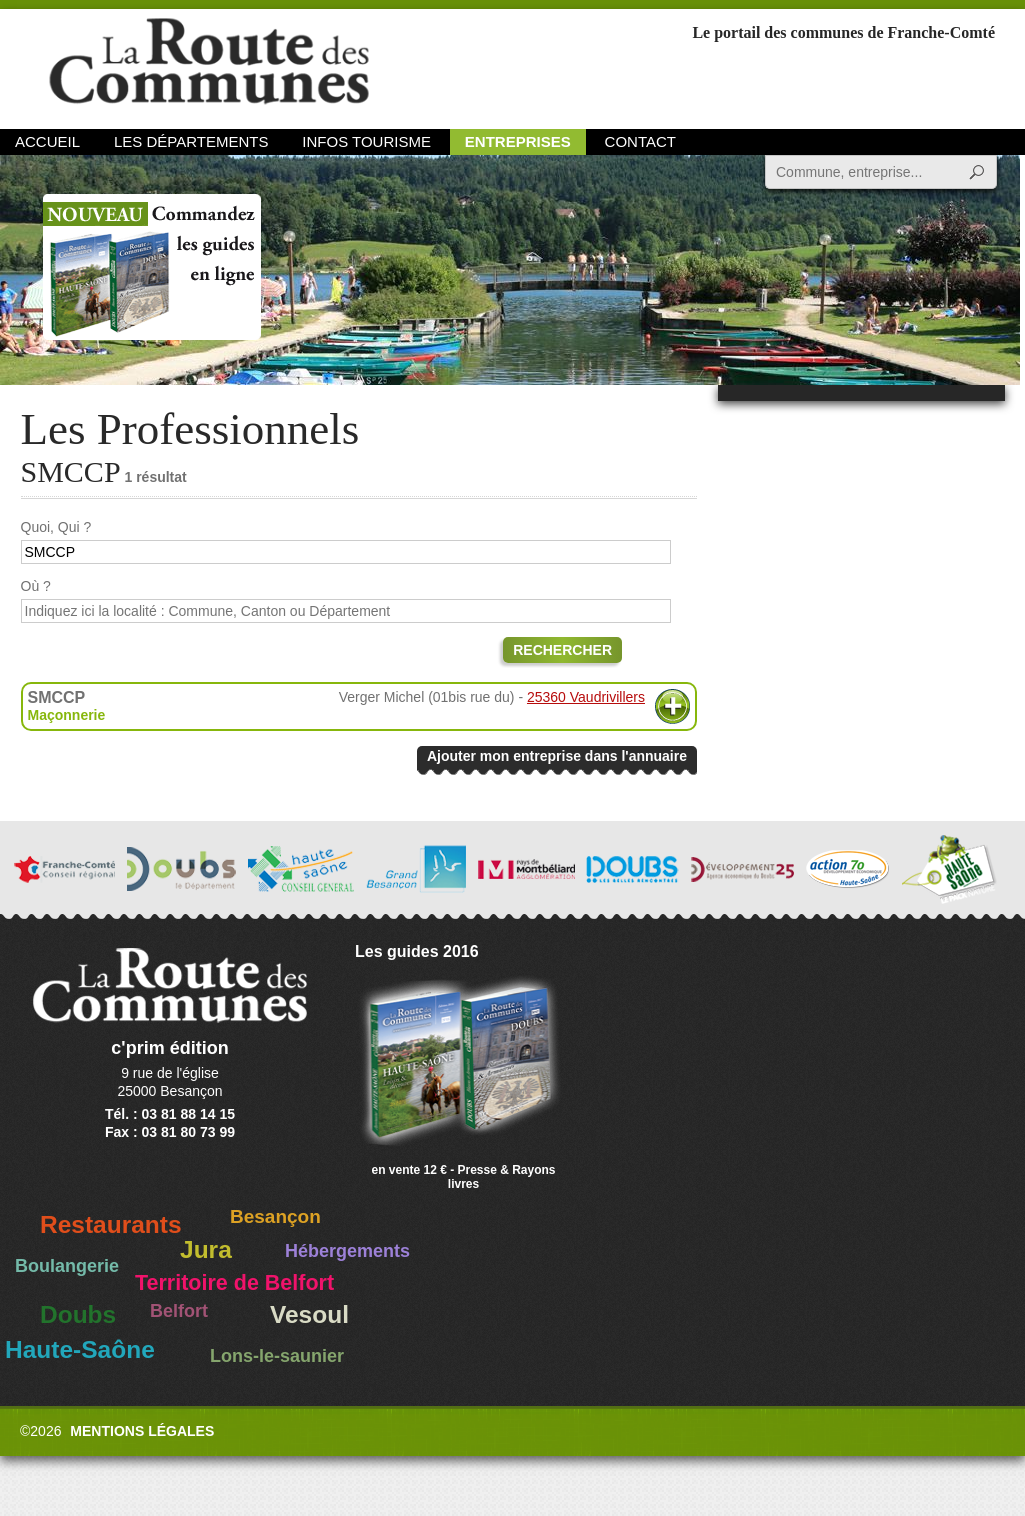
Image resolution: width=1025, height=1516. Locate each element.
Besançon (275, 1216)
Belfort (179, 1311)
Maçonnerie (67, 715)
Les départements (191, 141)
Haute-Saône (80, 1349)
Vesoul (309, 1314)
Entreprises (518, 141)
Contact (640, 141)
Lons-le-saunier (277, 1356)
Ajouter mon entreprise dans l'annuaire (557, 756)
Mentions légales (142, 1431)
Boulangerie (67, 1266)
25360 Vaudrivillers (586, 697)
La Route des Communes (209, 64)
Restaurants (111, 1224)
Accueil (47, 141)
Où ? (36, 586)
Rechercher (562, 650)
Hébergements (347, 1251)
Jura (206, 1249)
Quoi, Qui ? (56, 527)
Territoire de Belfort (234, 1283)
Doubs (78, 1314)
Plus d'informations (672, 706)
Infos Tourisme (366, 141)
